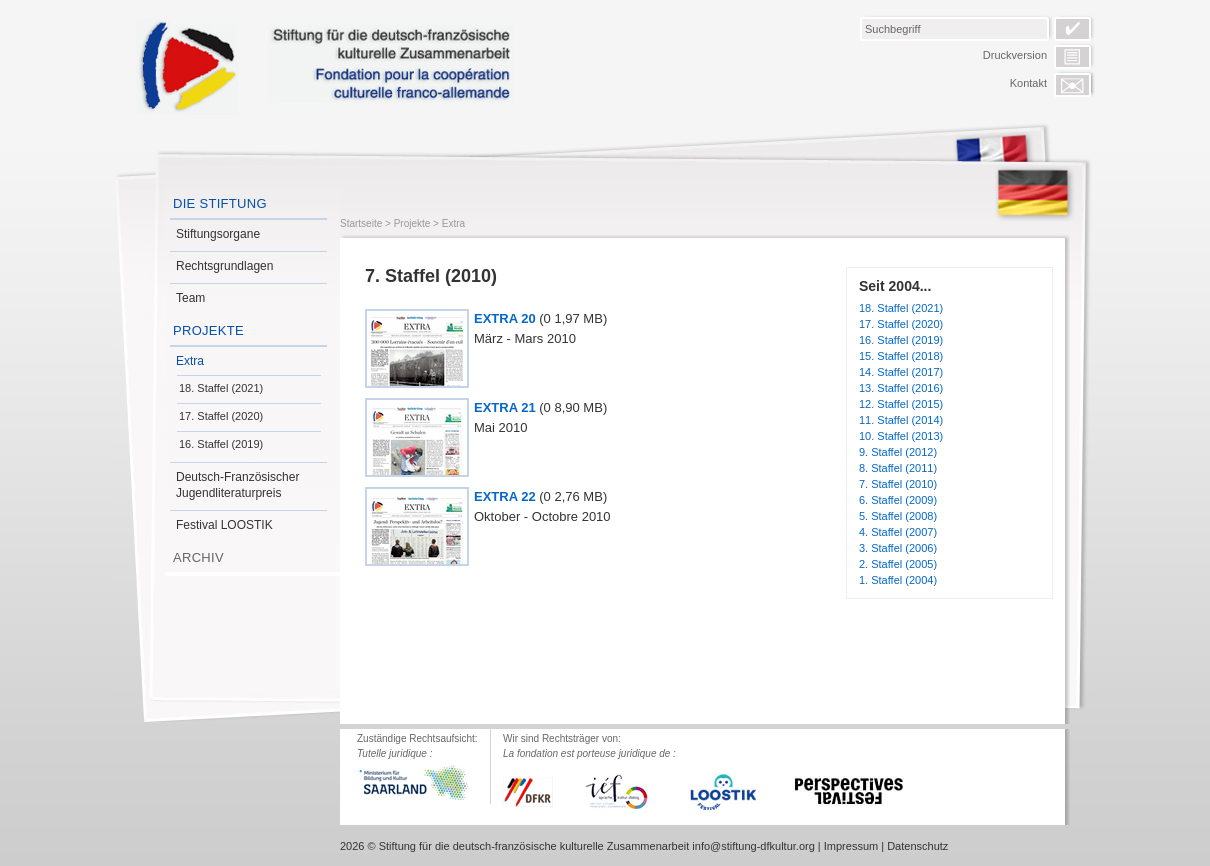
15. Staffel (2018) (901, 356)
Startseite (361, 223)
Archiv (198, 557)
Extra (190, 361)
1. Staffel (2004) (898, 580)
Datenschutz (917, 846)
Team (190, 298)
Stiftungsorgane (218, 234)
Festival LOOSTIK (224, 525)
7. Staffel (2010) (898, 484)
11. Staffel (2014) (901, 420)
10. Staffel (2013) (901, 436)
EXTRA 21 (505, 407)
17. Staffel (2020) (221, 416)
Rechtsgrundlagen (224, 266)
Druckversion (1015, 55)
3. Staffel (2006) (898, 548)
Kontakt (1028, 83)
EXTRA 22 (505, 496)
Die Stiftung (220, 203)
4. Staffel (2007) (898, 532)
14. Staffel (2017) (901, 372)
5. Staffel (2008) (898, 516)
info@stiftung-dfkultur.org (753, 846)
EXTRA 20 (505, 318)
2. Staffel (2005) (898, 564)
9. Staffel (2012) (898, 452)
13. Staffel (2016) (901, 388)
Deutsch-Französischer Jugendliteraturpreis (237, 485)
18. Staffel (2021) (221, 388)
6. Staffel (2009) (898, 500)
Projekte (208, 330)
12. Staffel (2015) (901, 404)
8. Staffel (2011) (898, 468)
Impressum (851, 846)
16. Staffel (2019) (221, 444)
